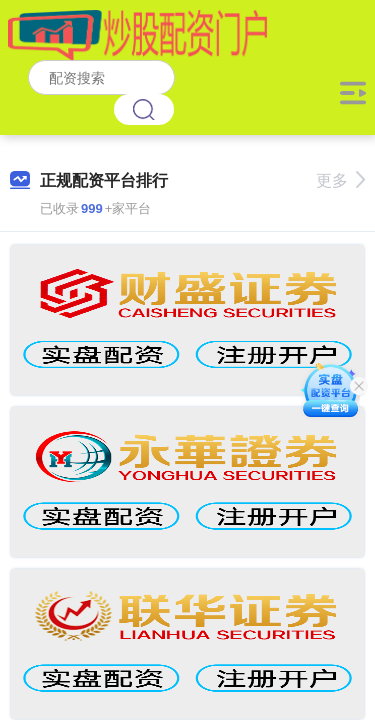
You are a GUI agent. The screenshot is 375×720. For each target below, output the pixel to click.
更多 (340, 180)
